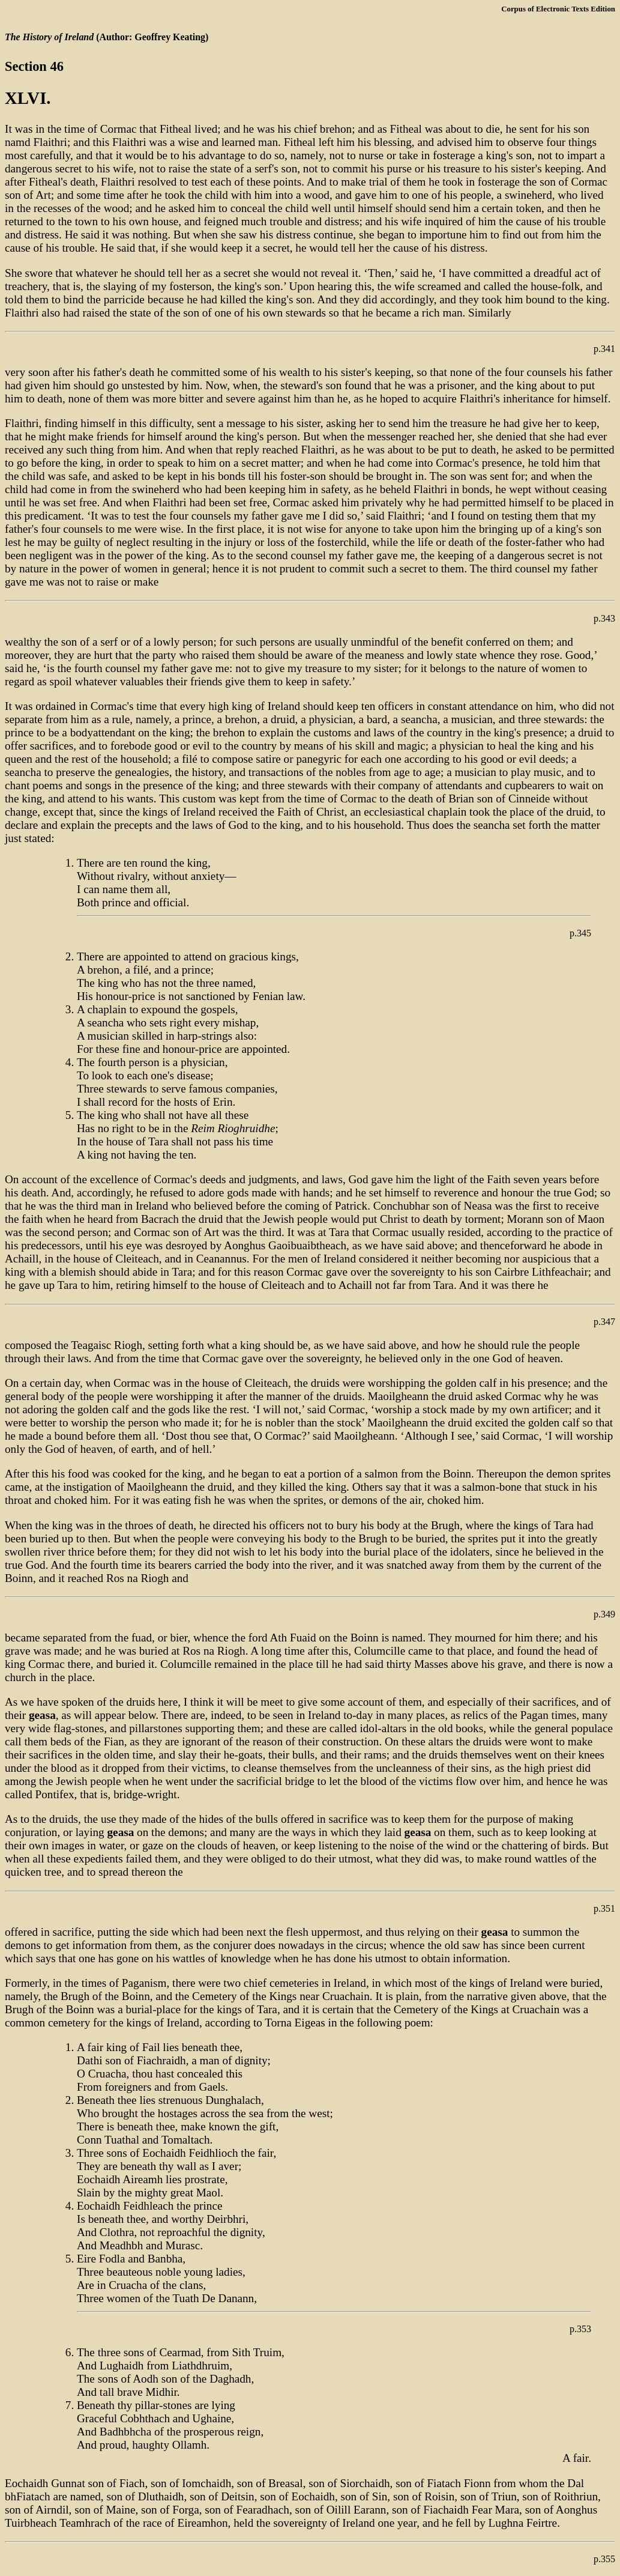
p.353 (580, 2329)
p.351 (604, 1908)
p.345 (580, 933)
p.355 (604, 2559)
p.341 (604, 349)
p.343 (604, 618)
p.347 (604, 1322)
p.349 (604, 1614)
